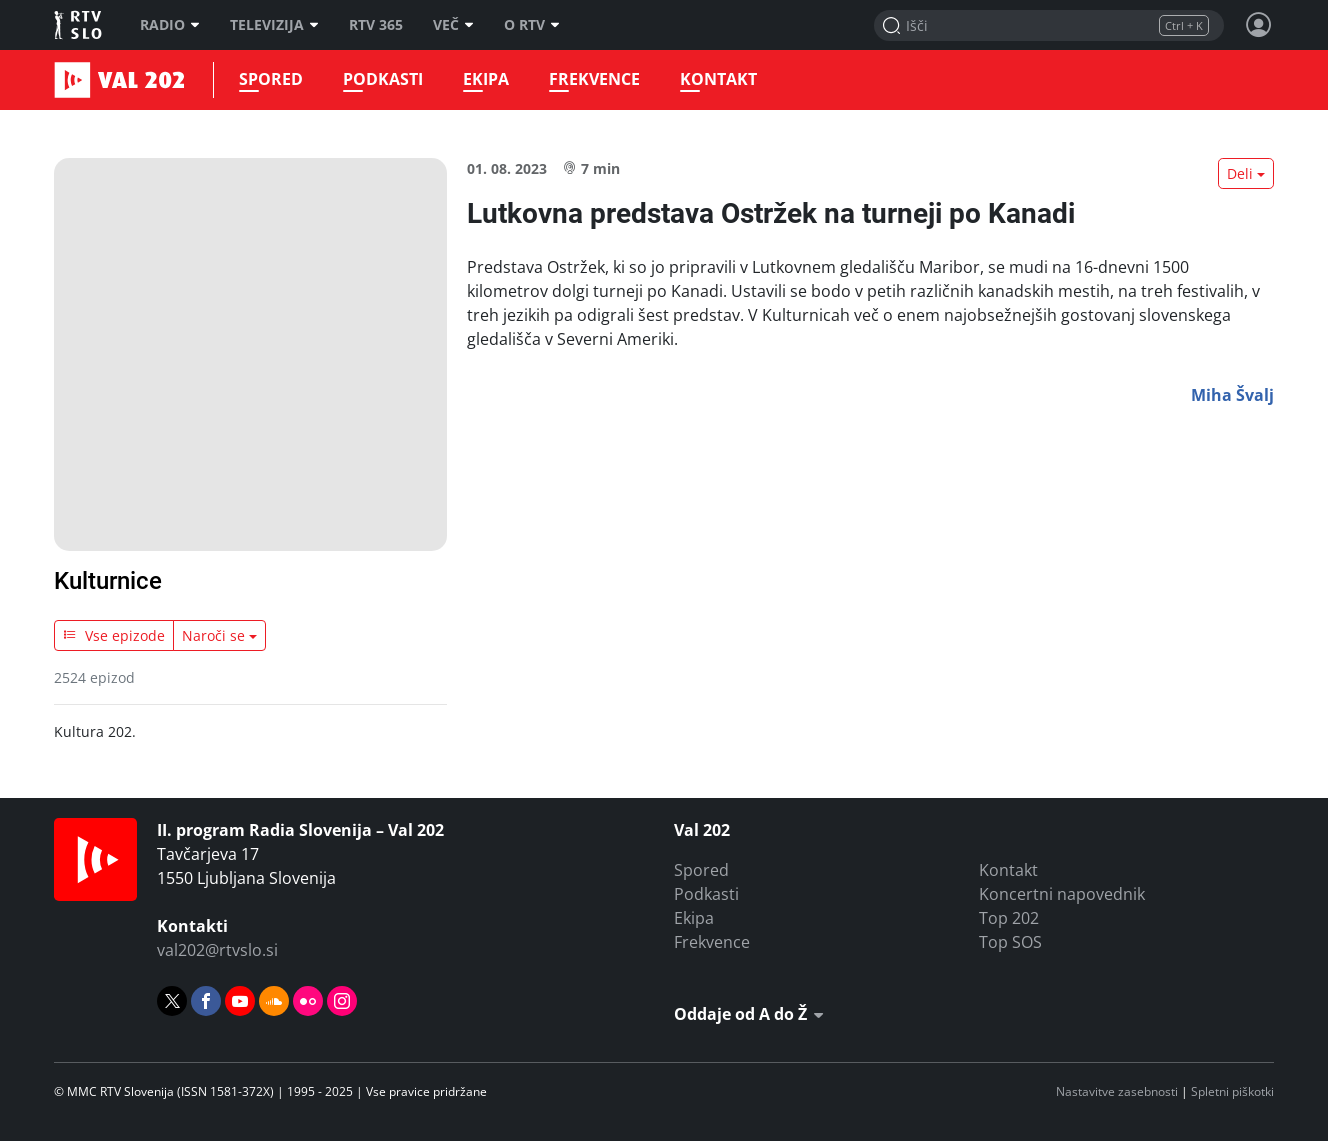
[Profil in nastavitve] (1259, 25)
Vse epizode (114, 635)
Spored (271, 79)
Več (453, 25)
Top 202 (1009, 918)
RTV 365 (376, 25)
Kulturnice (108, 581)
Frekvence (594, 79)
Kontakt (718, 79)
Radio (170, 25)
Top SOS (1010, 942)
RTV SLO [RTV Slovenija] (79, 25)
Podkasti (383, 79)
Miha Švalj (1232, 395)
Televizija (274, 25)
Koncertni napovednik (1062, 894)
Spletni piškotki (1232, 1091)
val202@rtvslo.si (217, 950)
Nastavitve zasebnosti (1117, 1091)
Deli (1240, 173)
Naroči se (213, 635)
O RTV (532, 25)
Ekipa (486, 79)
